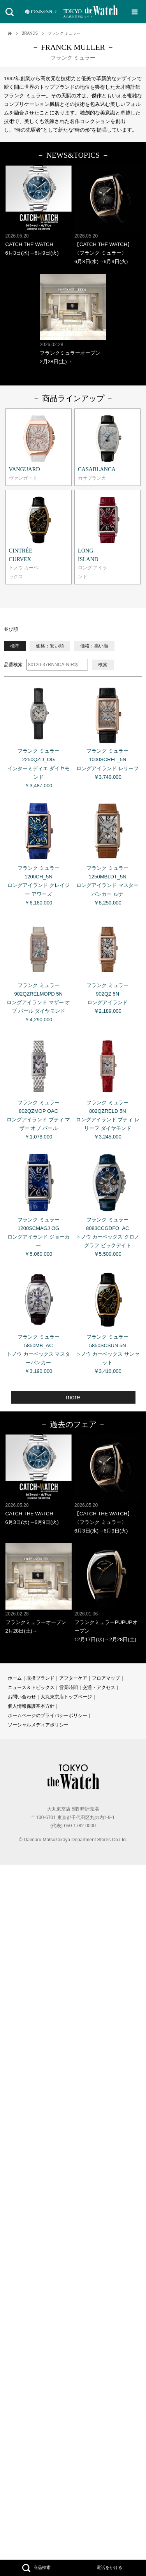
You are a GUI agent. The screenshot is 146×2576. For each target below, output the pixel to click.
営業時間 (68, 1687)
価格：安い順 (50, 646)
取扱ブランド (40, 1678)
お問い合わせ (22, 1697)
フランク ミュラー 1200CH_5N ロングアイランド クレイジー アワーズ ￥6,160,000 (38, 852)
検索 (102, 664)
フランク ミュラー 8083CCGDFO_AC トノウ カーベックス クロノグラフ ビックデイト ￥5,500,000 (107, 1203)
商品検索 (36, 2567)
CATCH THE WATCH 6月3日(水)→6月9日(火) (38, 210)
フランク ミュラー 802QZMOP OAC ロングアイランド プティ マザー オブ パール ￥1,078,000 (38, 1086)
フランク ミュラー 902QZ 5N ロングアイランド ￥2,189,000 (107, 964)
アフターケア (73, 1678)
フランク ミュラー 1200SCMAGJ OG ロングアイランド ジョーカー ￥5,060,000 (38, 1203)
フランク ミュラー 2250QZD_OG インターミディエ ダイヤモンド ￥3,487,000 (38, 734)
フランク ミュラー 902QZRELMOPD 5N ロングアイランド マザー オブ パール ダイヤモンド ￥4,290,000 (38, 969)
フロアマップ (106, 1678)
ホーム (15, 1678)
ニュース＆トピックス (31, 1687)
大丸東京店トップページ (66, 1697)
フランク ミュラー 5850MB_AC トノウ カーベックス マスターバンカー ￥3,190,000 (38, 1320)
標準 (14, 646)
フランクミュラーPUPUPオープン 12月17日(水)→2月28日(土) (107, 1592)
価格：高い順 (94, 646)
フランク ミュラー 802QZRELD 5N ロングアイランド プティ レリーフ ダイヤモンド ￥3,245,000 (107, 1086)
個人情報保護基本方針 (31, 1706)
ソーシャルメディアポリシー (38, 1725)
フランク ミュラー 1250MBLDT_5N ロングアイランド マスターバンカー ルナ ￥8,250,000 (107, 852)
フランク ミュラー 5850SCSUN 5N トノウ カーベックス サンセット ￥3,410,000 (107, 1320)
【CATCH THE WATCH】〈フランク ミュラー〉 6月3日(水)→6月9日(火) (107, 215)
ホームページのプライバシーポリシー (47, 1715)
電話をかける (109, 2567)
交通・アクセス (99, 1687)
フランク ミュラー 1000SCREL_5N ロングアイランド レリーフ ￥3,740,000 (107, 730)
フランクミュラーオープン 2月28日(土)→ (73, 319)
